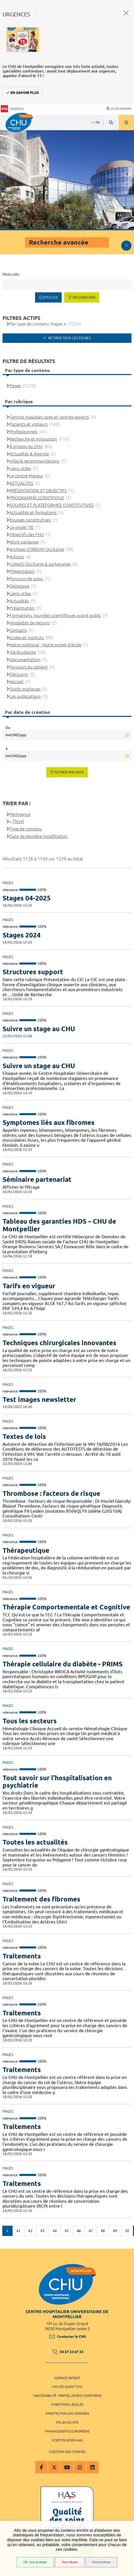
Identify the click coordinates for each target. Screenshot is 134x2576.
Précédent (7, 2231)
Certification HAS (68, 2440)
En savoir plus (24, 93)
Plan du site (68, 2422)
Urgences (12, 109)
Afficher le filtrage (126, 245)
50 (127, 2231)
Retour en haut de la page (126, 2246)
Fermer (126, 13)
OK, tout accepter (35, 2562)
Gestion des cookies (68, 2451)
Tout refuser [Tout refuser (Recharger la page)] (69, 2562)
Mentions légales (68, 2404)
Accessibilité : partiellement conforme (68, 2395)
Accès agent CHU (68, 2386)
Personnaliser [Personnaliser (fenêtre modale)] (101, 2562)
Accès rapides (118, 108)
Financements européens (68, 2431)
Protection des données (68, 2413)
